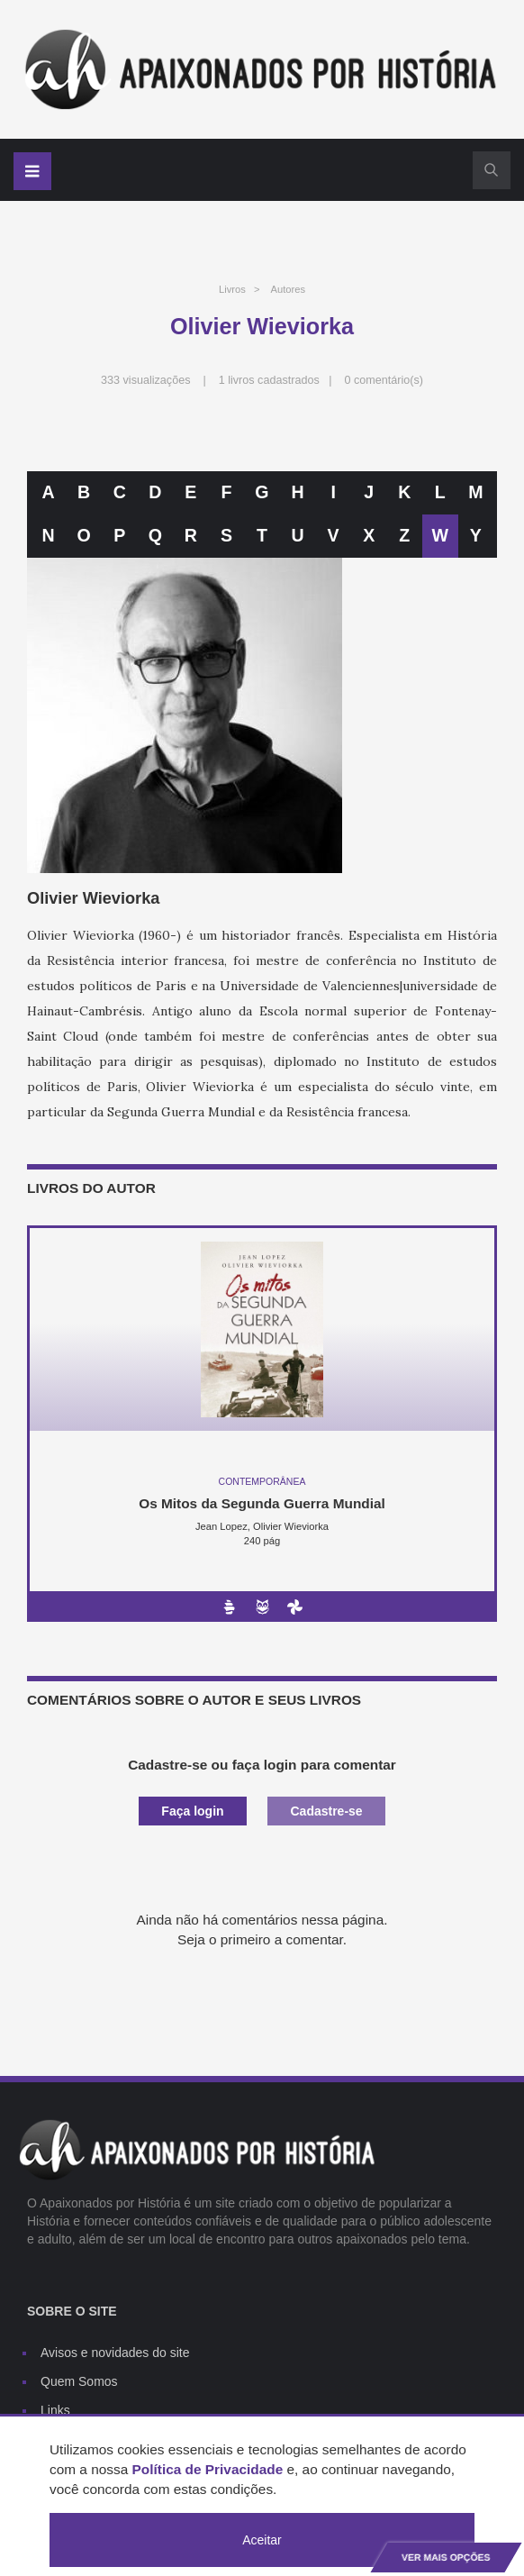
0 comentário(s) (383, 380)
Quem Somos (79, 2381)
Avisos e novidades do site (115, 2352)
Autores (287, 289)
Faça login (192, 1811)
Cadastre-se (326, 1811)
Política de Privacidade (208, 2469)
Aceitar (262, 2540)
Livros (232, 289)
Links (55, 2410)
